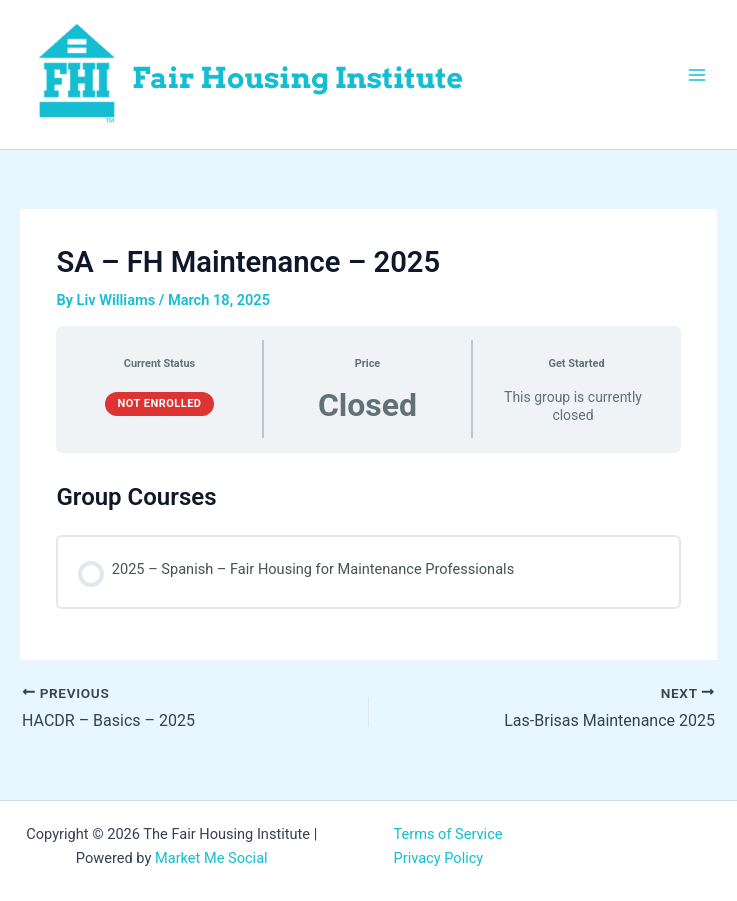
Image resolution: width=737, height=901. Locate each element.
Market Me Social (211, 858)
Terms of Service (448, 834)
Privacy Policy (439, 858)
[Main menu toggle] (697, 74)
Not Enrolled (159, 403)
